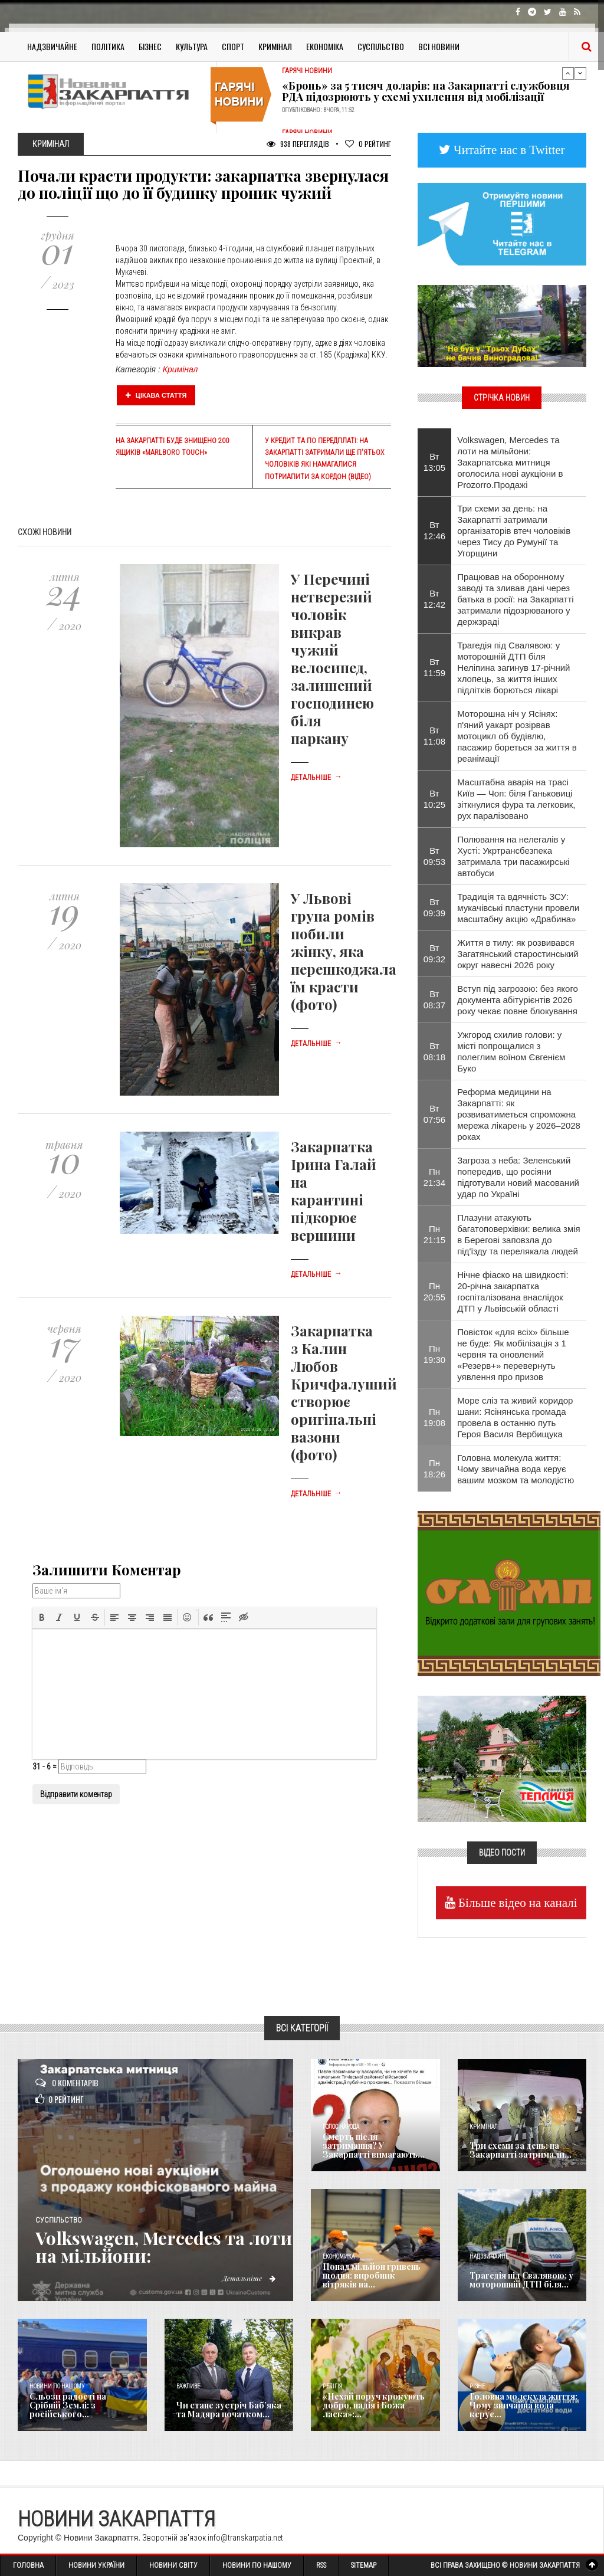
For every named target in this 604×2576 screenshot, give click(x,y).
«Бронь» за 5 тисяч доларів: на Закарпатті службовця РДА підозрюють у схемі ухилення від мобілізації (426, 91)
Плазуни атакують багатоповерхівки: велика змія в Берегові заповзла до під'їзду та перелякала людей (518, 1234)
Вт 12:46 (435, 530)
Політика (107, 46)
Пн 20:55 (435, 1291)
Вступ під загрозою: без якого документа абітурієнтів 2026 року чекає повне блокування (517, 1000)
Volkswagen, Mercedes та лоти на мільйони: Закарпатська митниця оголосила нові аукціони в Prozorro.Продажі (510, 462)
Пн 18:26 (435, 1468)
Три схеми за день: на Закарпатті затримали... (521, 2150)
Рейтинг (368, 144)
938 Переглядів (298, 144)
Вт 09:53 (435, 856)
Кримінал (275, 46)
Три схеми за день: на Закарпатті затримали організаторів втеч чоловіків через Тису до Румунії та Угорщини (513, 530)
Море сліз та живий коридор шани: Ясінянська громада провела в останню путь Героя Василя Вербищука (515, 1417)
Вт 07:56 (435, 1114)
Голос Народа (341, 2126)
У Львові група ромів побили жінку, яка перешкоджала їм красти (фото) (343, 951)
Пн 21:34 (435, 1177)
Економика (338, 2256)
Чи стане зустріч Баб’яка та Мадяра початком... (228, 2410)
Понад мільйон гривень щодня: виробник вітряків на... (372, 2275)
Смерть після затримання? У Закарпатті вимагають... (374, 2146)
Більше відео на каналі (516, 1902)
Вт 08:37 (435, 999)
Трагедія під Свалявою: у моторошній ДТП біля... (521, 2280)
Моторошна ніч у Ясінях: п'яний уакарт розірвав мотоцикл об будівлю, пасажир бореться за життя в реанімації (517, 736)
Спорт (233, 46)
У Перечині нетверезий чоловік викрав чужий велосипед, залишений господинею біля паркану (332, 658)
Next (580, 73)
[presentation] (42, 1617)
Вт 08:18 (435, 1051)
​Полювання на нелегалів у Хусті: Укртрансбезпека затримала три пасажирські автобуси (513, 856)
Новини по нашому (56, 2386)
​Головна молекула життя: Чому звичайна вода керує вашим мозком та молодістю (515, 1469)
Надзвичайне (52, 46)
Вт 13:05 (435, 462)
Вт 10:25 (435, 798)
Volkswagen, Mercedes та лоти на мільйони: (163, 2246)
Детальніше (316, 778)
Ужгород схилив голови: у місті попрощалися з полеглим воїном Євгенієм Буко (511, 1051)
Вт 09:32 (435, 953)
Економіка (324, 46)
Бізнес (150, 46)
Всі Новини (438, 46)
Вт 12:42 (435, 598)
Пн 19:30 (435, 1354)
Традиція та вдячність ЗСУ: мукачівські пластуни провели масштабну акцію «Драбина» (518, 908)
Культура (192, 46)
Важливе (188, 2386)
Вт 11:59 (435, 667)
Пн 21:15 (435, 1234)
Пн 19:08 (435, 1417)
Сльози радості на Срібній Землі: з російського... (67, 2405)
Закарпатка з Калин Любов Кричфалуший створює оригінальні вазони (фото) (344, 1392)
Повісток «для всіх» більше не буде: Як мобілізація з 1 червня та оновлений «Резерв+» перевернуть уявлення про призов (513, 1354)
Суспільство (380, 46)
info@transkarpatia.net (245, 2537)
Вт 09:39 (435, 907)
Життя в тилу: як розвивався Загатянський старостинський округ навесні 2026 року (518, 954)
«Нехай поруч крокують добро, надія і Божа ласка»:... (374, 2405)
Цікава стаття (156, 395)
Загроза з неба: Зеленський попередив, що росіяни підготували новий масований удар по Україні (518, 1177)
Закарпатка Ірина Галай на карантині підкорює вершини (333, 1190)
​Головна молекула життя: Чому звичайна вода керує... (523, 2405)
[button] (42, 1617)
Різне (477, 2386)
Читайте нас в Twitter (508, 149)
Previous (568, 73)
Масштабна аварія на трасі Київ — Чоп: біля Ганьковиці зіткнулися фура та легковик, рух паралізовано (516, 799)
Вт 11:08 (435, 735)
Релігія (332, 2386)
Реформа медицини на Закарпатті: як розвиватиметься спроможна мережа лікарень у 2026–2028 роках (518, 1114)
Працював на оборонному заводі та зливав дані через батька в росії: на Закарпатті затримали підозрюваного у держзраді (515, 599)
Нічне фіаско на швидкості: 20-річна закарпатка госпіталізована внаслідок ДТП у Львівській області (512, 1291)
